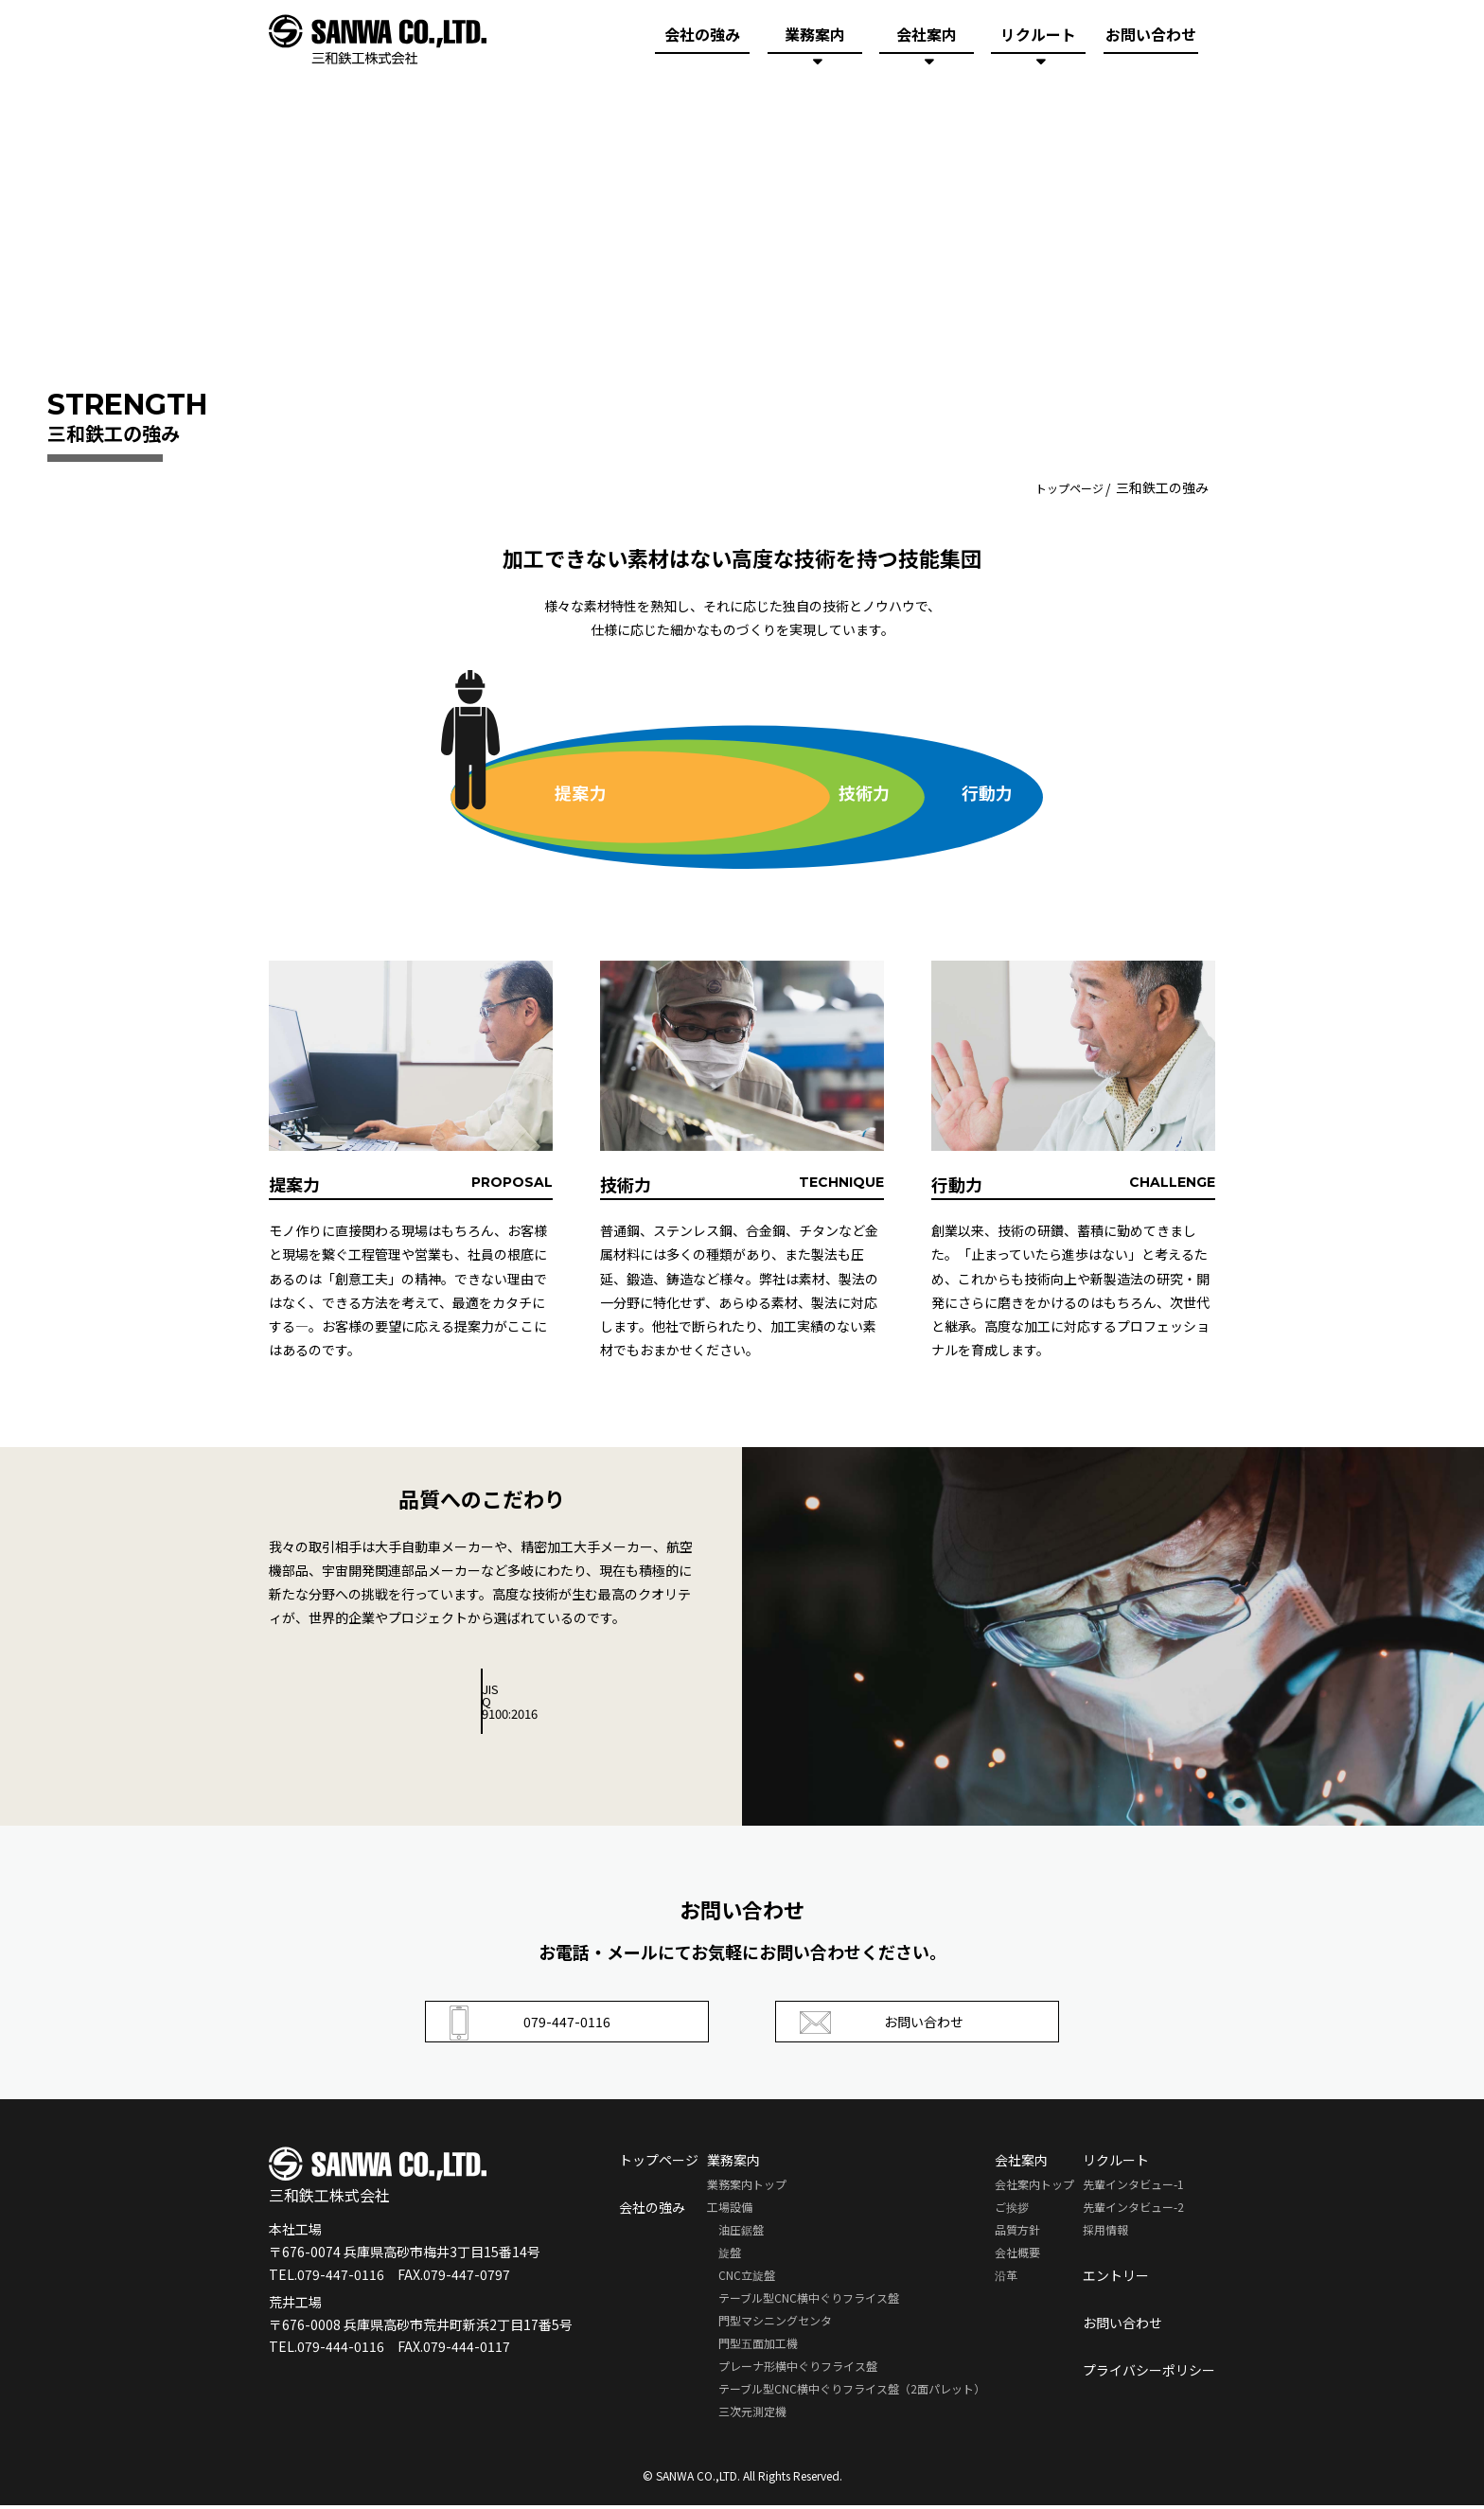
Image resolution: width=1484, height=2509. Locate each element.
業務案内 (815, 40)
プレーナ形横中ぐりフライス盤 (797, 2369)
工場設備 (729, 2210)
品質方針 (1017, 2233)
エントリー (1116, 2279)
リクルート (1038, 40)
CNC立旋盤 (746, 2278)
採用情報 (1105, 2233)
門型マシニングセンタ (775, 2324)
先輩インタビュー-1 (1133, 2188)
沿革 (1006, 2278)
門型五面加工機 (758, 2347)
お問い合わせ (1150, 40)
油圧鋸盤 (741, 2233)
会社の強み (702, 40)
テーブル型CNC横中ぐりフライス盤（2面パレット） (851, 2392)
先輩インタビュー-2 (1133, 2210)
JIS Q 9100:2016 (482, 1690)
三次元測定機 (752, 2415)
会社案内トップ (1034, 2188)
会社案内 (926, 40)
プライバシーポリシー (1149, 2373)
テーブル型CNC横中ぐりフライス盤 (808, 2301)
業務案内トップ (746, 2188)
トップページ (1064, 488)
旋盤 (729, 2256)
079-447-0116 (535, 2023)
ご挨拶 (1012, 2210)
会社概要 (1017, 2256)
